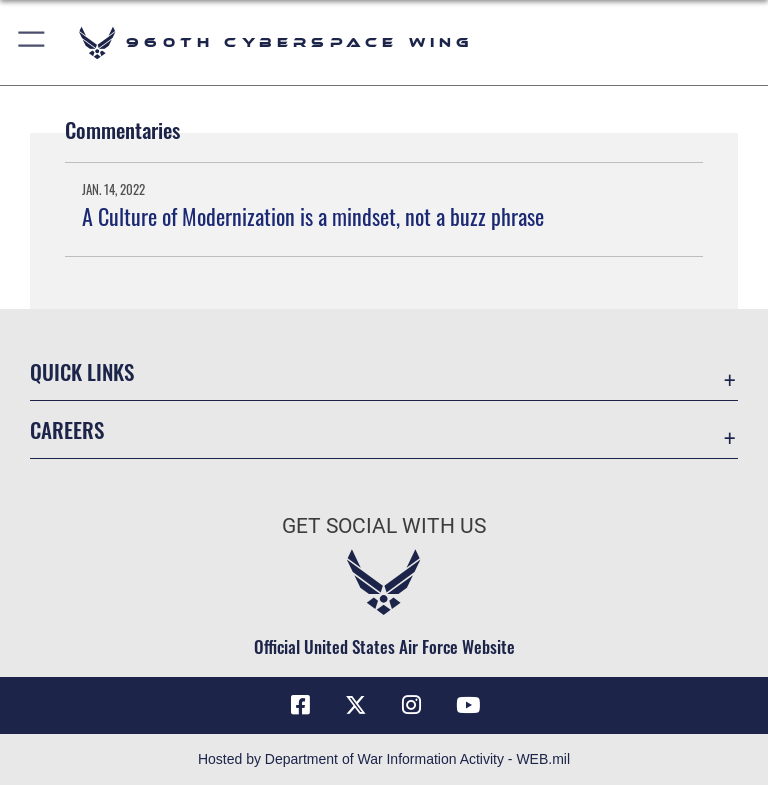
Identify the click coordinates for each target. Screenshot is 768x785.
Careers (67, 429)
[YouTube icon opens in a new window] (468, 705)
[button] (32, 42)
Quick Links (82, 371)
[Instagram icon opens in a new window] (412, 705)
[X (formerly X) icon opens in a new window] (356, 705)
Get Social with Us (384, 526)
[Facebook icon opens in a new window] (300, 705)
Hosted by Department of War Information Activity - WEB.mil (384, 759)
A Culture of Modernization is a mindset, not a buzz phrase (313, 216)
